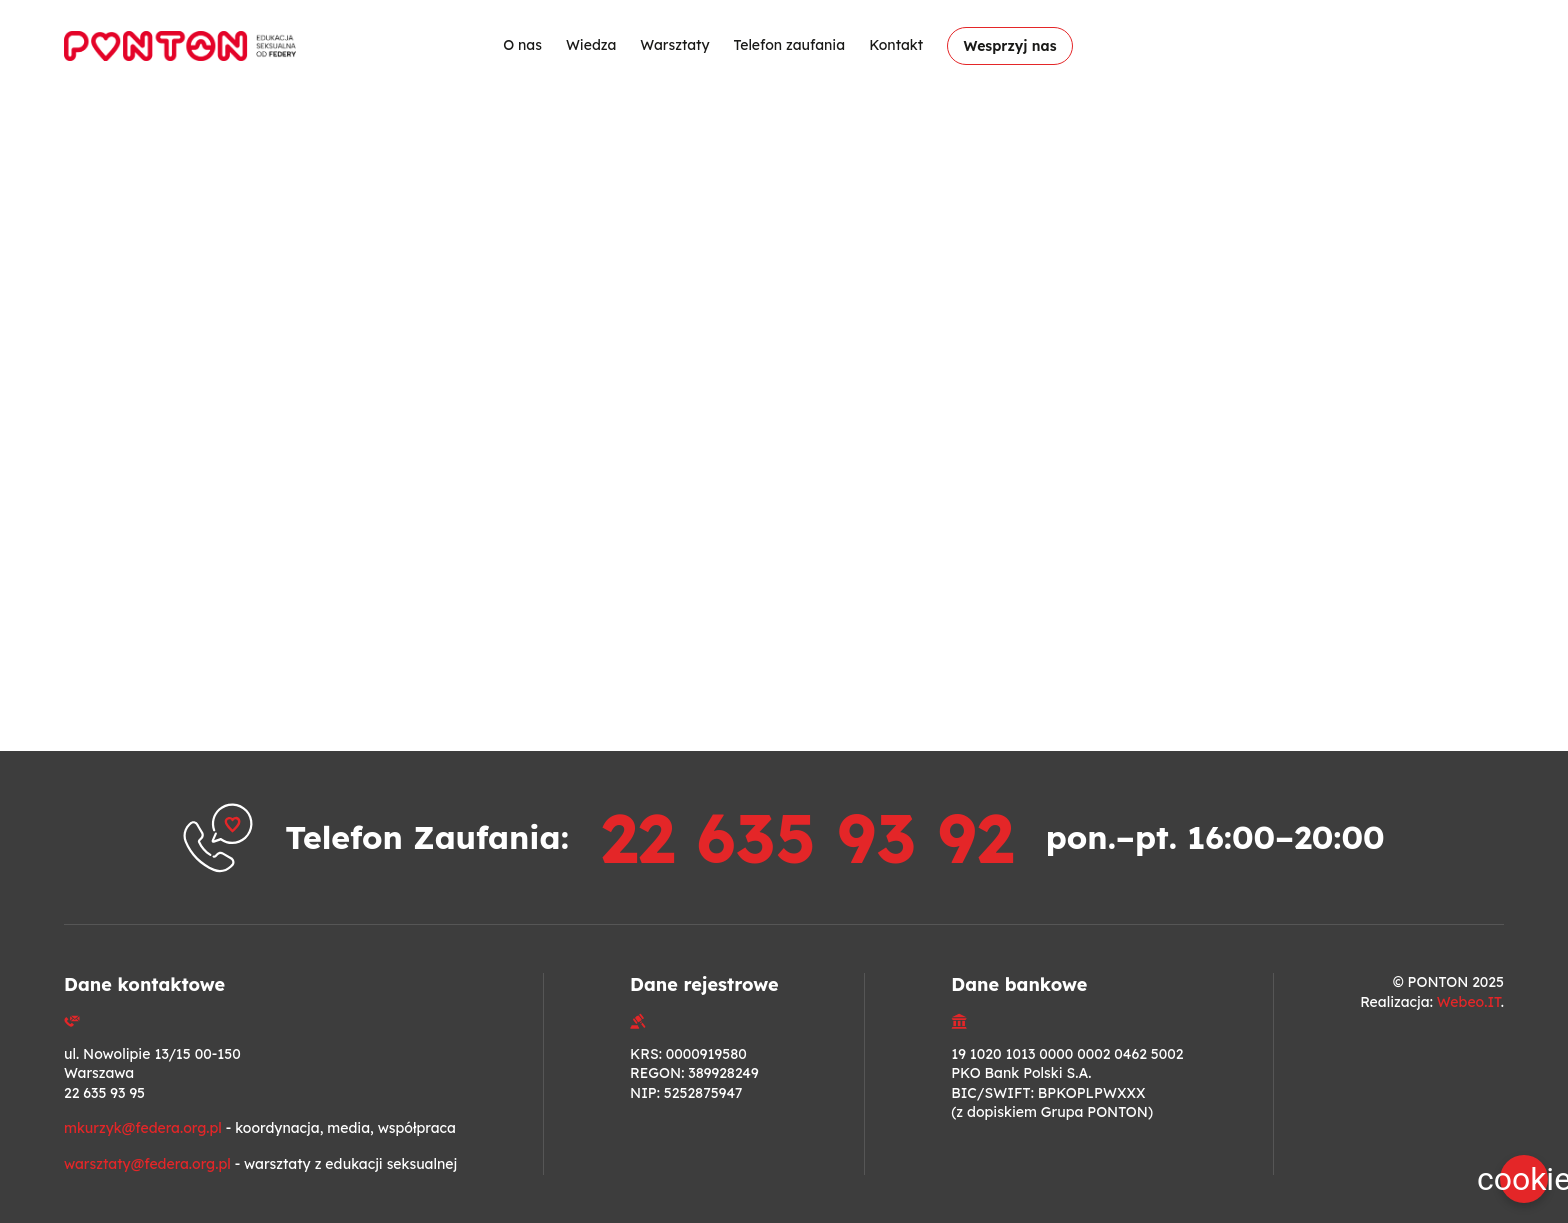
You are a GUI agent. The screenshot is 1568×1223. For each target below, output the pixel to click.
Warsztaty (674, 45)
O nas (522, 45)
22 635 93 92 (807, 837)
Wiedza (590, 45)
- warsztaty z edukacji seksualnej (260, 1164)
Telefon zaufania (789, 45)
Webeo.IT (1469, 1002)
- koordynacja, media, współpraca (260, 1128)
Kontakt (896, 45)
